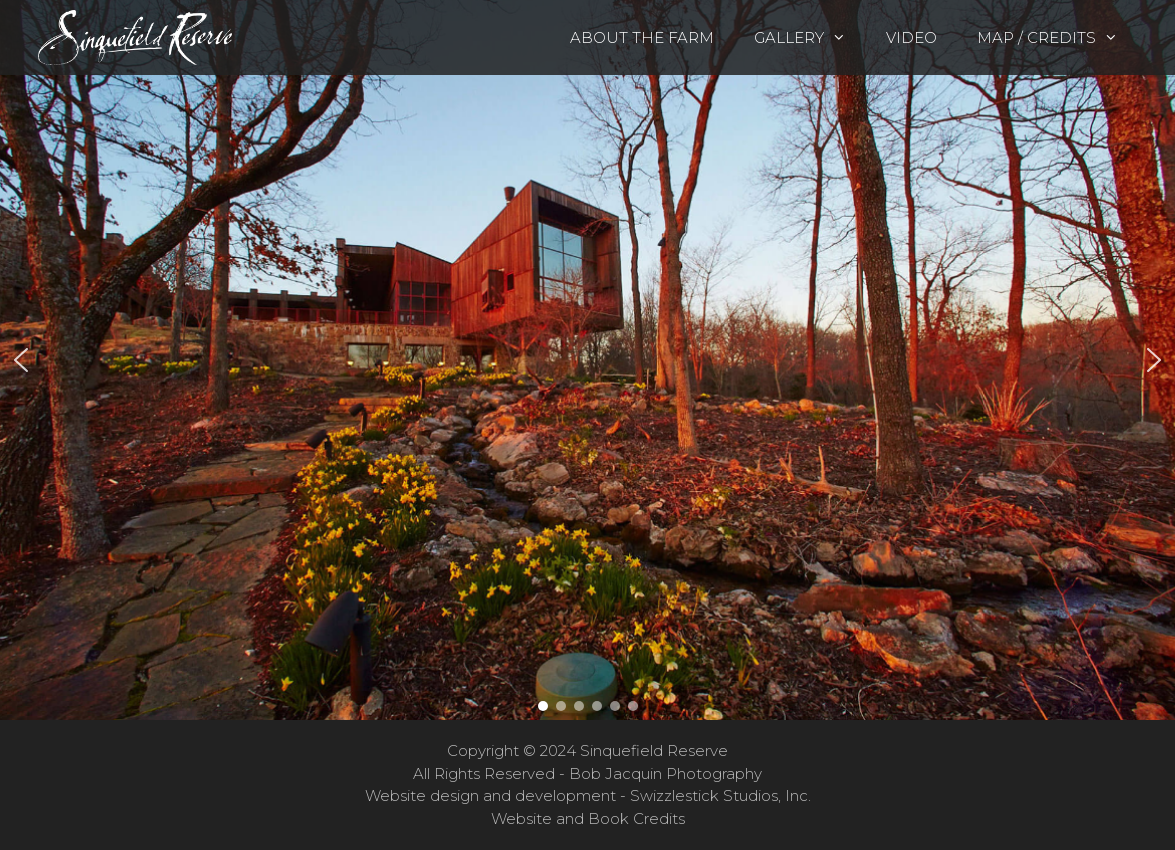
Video (911, 37)
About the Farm (642, 37)
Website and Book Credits (588, 818)
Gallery (810, 37)
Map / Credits (1057, 37)
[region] (587, 360)
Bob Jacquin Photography (665, 773)
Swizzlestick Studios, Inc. (720, 795)
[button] (587, 360)
